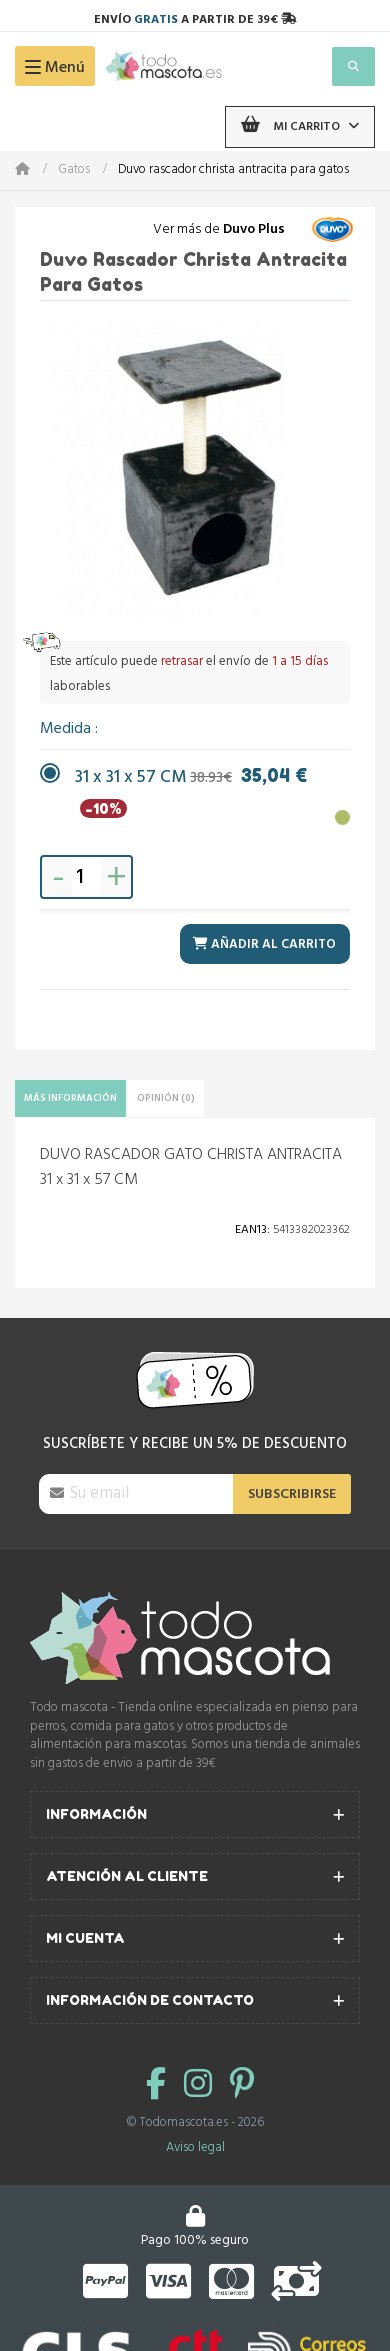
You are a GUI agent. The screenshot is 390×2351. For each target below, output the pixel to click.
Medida (67, 729)
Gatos (74, 170)
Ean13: (252, 1230)
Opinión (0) (166, 1098)
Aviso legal (195, 2147)
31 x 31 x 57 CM (191, 779)
